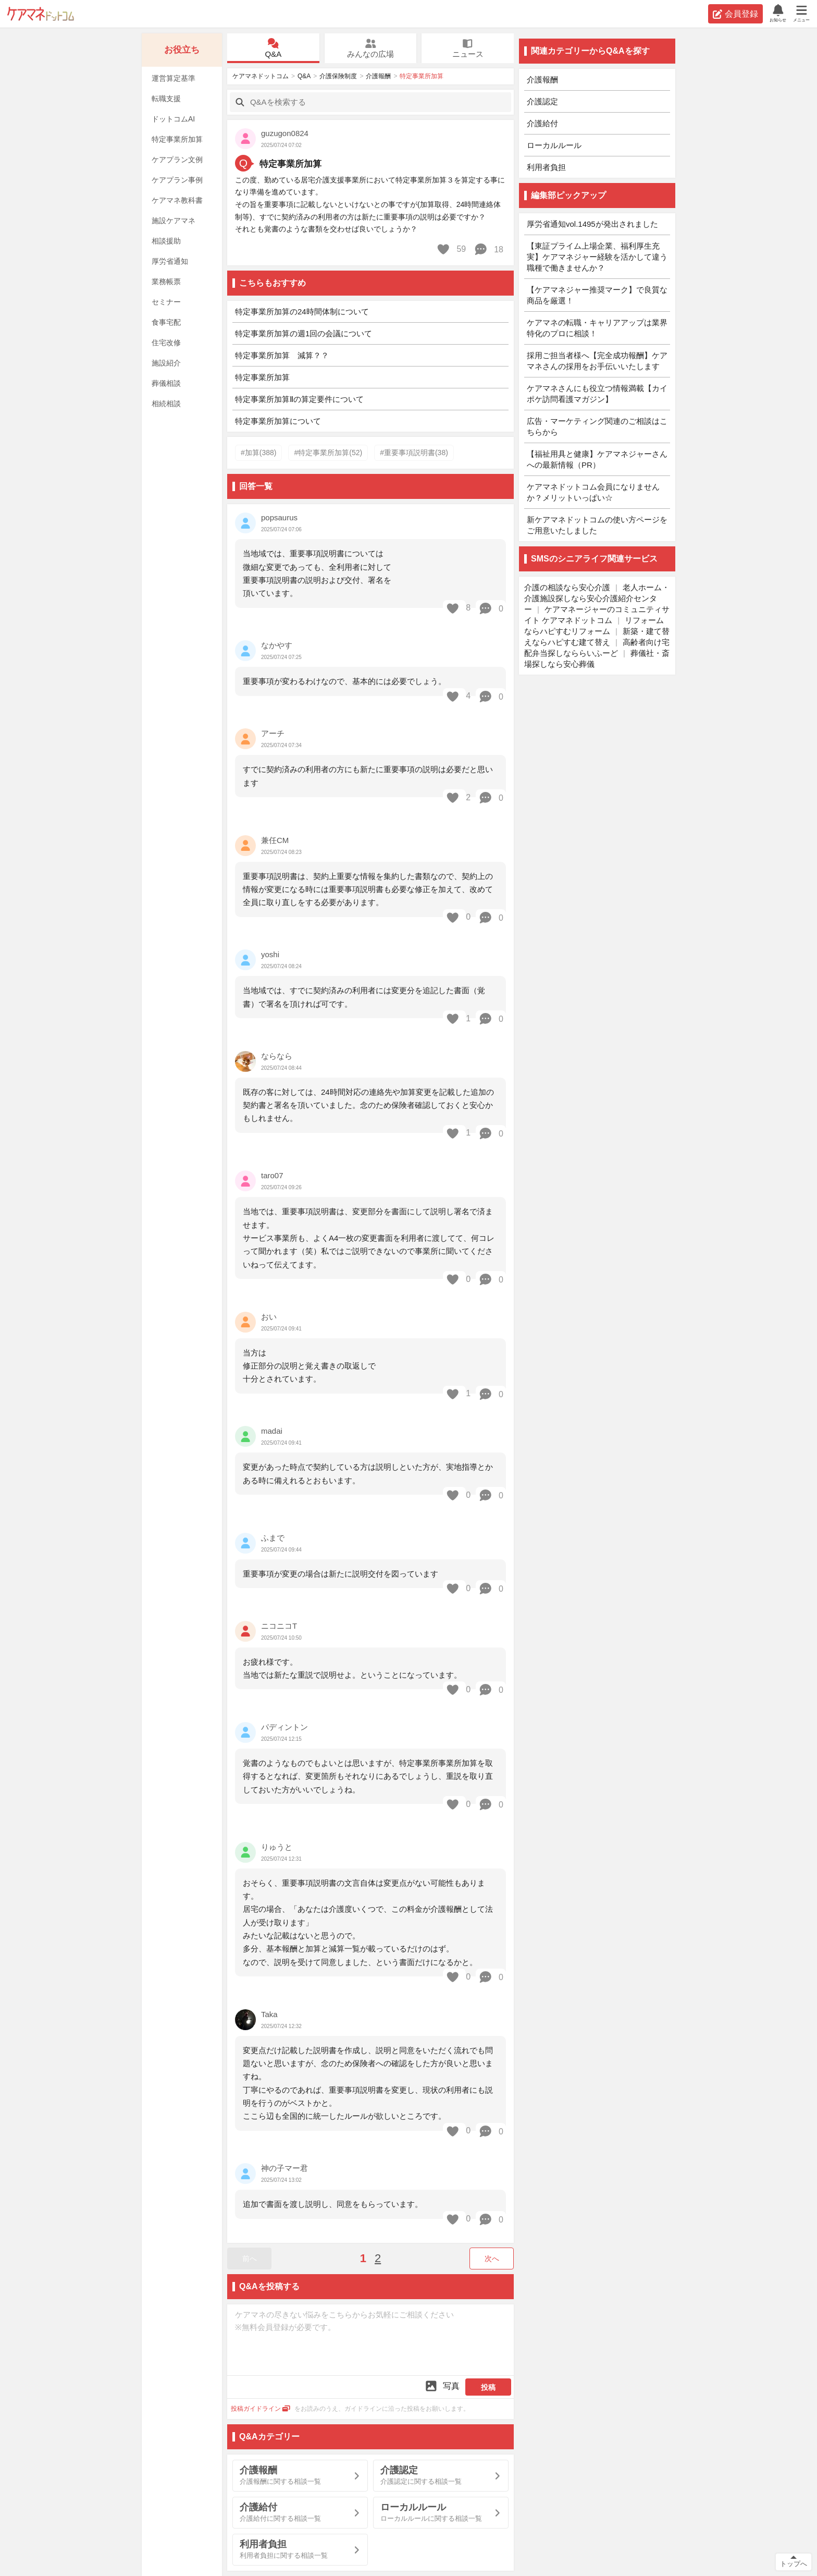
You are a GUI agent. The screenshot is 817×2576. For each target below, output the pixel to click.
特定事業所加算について (278, 421)
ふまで (272, 1537)
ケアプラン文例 (177, 159)
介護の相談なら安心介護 (567, 587)
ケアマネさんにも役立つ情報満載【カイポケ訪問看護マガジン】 (597, 394)
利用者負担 (546, 167)
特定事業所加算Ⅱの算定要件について (299, 399)
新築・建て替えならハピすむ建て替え (597, 636)
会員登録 (735, 14)
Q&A (273, 48)
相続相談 (166, 403)
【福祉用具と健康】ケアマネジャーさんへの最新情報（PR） (597, 459)
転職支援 (166, 98)
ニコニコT (279, 1625)
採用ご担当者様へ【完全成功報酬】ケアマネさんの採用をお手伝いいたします (597, 361)
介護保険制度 (338, 76)
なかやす (276, 645)
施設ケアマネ (173, 220)
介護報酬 (378, 76)
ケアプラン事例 (177, 180)
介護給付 (542, 123)
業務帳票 (166, 281)
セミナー (166, 302)
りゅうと (276, 1846)
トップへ (793, 2564)
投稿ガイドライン (261, 2408)
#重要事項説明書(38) (414, 452)
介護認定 (542, 101)
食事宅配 (166, 322)
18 (488, 249)
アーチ (272, 733)
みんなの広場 (370, 48)
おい (269, 1316)
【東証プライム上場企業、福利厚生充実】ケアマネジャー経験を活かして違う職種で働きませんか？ (597, 256)
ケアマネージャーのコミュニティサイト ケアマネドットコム (597, 615)
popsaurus (279, 517)
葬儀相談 (166, 383)
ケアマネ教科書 (177, 200)
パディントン (284, 1727)
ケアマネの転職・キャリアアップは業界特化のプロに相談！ (597, 328)
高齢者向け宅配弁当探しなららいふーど (597, 647)
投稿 (488, 2387)
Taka (269, 2014)
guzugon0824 (284, 133)
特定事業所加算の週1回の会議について (303, 333)
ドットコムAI (173, 119)
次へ (492, 2258)
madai (271, 1430)
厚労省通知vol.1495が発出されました (592, 223)
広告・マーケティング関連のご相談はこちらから (597, 426)
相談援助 (166, 241)
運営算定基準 (173, 78)
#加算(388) (258, 452)
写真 (442, 2386)
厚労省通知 (170, 261)
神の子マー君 (284, 2168)
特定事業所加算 (177, 139)
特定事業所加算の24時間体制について (302, 311)
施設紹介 (166, 363)
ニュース (468, 48)
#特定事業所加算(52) (328, 452)
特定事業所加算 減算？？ (282, 355)
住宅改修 (166, 342)
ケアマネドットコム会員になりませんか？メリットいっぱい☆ (593, 492)
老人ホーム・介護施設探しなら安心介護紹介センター (597, 598)
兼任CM (275, 840)
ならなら (276, 1056)
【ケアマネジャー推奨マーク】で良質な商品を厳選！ (597, 295)
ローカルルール (554, 145)
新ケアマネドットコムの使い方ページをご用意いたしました (597, 525)
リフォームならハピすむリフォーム (594, 626)
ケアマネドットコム (40, 14)
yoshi (270, 954)
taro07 (272, 1175)
